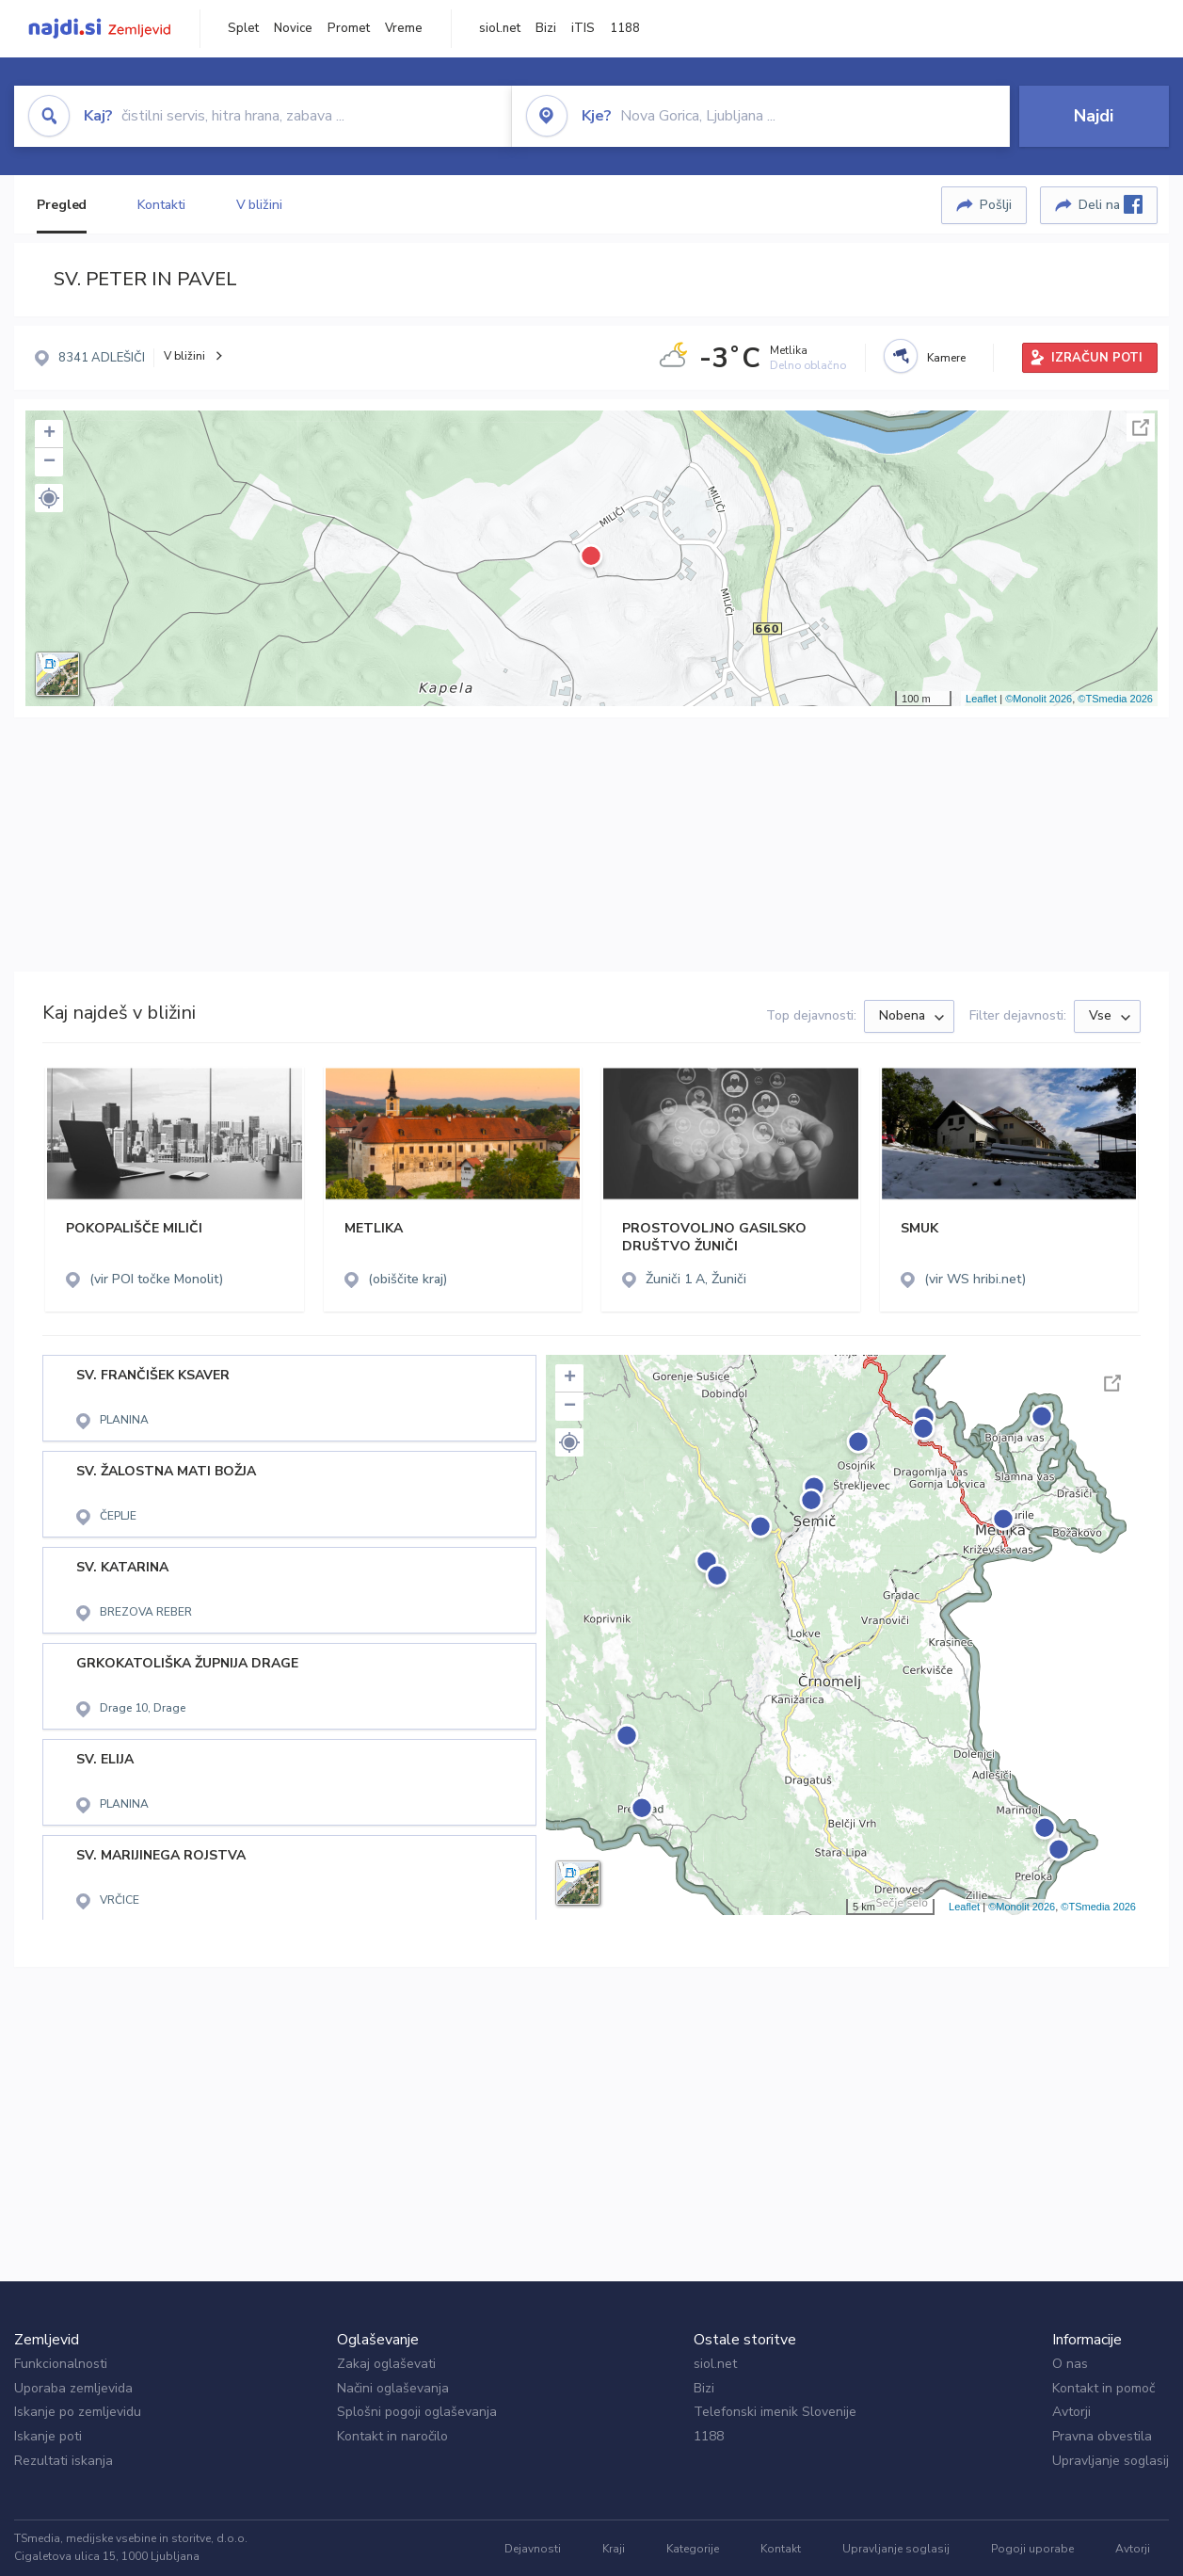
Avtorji (1071, 2412)
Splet (243, 28)
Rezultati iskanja (63, 2461)
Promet (349, 28)
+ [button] (49, 434)
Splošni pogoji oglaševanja (417, 2412)
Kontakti (160, 205)
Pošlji (996, 205)
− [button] (49, 462)
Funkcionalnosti (60, 2364)
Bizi (546, 28)
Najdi (1093, 116)
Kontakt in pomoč (1103, 2388)
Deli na (1111, 204)
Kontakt (780, 2548)
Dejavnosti (532, 2548)
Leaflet (981, 698)
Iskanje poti (48, 2436)
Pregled (62, 205)
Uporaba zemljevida (73, 2388)
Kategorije (692, 2548)
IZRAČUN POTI (1097, 357)
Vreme (404, 28)
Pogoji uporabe (1032, 2548)
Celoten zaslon (1141, 427)
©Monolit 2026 (1038, 698)
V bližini (259, 205)
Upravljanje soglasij (1110, 2461)
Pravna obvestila (1102, 2436)
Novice (293, 28)
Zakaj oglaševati (386, 2364)
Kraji (613, 2548)
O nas (1070, 2364)
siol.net (499, 28)
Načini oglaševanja (393, 2388)
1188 (625, 28)
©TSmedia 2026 (1115, 698)
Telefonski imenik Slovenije (775, 2412)
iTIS (583, 28)
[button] (49, 498)
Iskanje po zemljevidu (77, 2412)
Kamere (946, 357)
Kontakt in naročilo (392, 2436)
